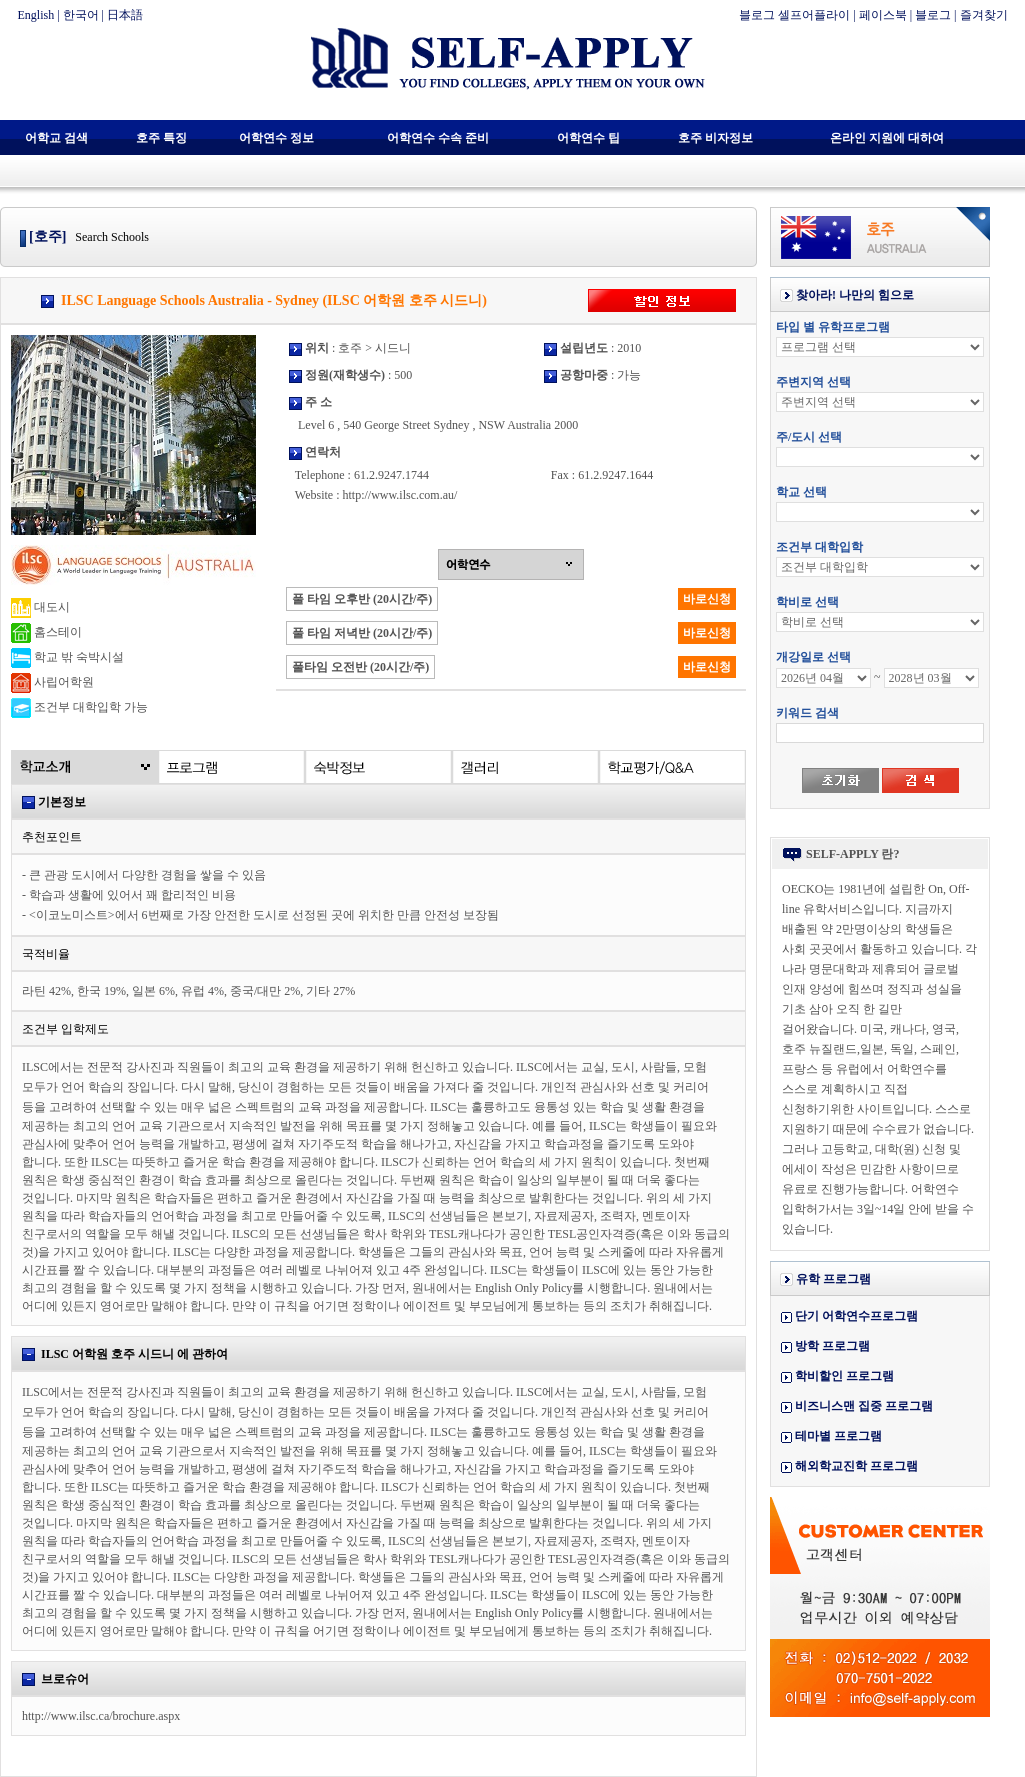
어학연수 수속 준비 (438, 138)
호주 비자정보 (715, 138)
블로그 (933, 15)
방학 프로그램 (832, 1346)
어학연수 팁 (588, 138)
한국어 (81, 15)
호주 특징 (161, 138)
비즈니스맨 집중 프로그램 (864, 1406)
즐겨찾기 (984, 15)
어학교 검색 (56, 138)
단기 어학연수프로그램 (856, 1316)
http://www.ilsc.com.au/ (399, 495)
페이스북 (883, 15)
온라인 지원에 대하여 (887, 138)
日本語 (125, 15)
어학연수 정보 (276, 138)
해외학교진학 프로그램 (856, 1466)
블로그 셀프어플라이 (794, 15)
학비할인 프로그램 (844, 1376)
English (36, 15)
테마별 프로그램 (838, 1436)
